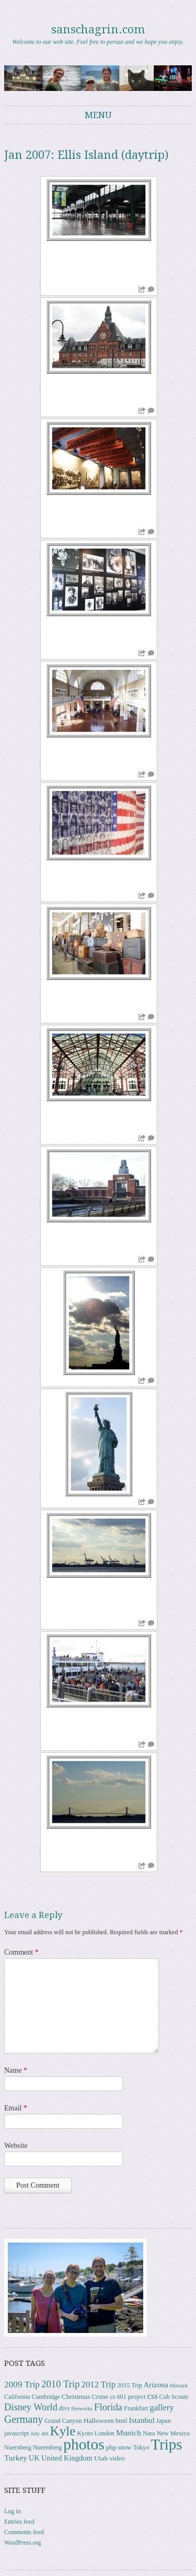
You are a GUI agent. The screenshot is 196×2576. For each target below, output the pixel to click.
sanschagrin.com (98, 29)
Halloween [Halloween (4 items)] (99, 2420)
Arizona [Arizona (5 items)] (156, 2385)
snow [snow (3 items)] (125, 2447)
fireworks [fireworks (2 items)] (82, 2408)
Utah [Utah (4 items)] (101, 2458)
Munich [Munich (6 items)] (128, 2432)
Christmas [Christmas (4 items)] (76, 2396)
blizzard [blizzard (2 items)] (179, 2385)
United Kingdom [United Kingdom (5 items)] (67, 2458)
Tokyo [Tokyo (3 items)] (141, 2447)
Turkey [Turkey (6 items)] (15, 2457)
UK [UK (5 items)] (34, 2458)
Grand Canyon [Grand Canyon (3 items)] (63, 2420)
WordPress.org (22, 2542)
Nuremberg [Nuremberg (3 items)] (47, 2447)
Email (15, 2108)
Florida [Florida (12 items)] (108, 2406)
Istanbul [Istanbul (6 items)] (142, 2420)
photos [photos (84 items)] (83, 2444)
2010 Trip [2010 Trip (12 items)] (60, 2383)
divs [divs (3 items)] (64, 2408)
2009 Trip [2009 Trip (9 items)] (22, 2384)
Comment (21, 1952)
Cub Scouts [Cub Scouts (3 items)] (173, 2396)
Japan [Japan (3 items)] (163, 2420)
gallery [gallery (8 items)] (161, 2407)
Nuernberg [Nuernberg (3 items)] (17, 2447)
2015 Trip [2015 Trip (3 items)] (129, 2385)
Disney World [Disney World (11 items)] (30, 2407)
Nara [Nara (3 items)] (149, 2433)
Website (16, 2146)
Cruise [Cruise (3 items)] (99, 2396)
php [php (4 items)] (111, 2447)
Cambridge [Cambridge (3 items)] (45, 2396)
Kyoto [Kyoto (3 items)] (85, 2433)
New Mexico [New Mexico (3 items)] (173, 2433)
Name (15, 2070)
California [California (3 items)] (17, 2396)
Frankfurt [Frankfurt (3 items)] (136, 2408)
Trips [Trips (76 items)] (166, 2444)
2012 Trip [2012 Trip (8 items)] (99, 2384)
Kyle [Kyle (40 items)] (62, 2431)
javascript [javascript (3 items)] (16, 2433)
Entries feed (19, 2521)
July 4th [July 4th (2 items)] (39, 2433)
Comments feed (24, 2532)
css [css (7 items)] (152, 2396)
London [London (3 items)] (104, 2433)
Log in (12, 2511)
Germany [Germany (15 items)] (23, 2419)
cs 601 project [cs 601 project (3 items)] (127, 2396)
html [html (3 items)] (121, 2420)
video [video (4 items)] (117, 2458)
